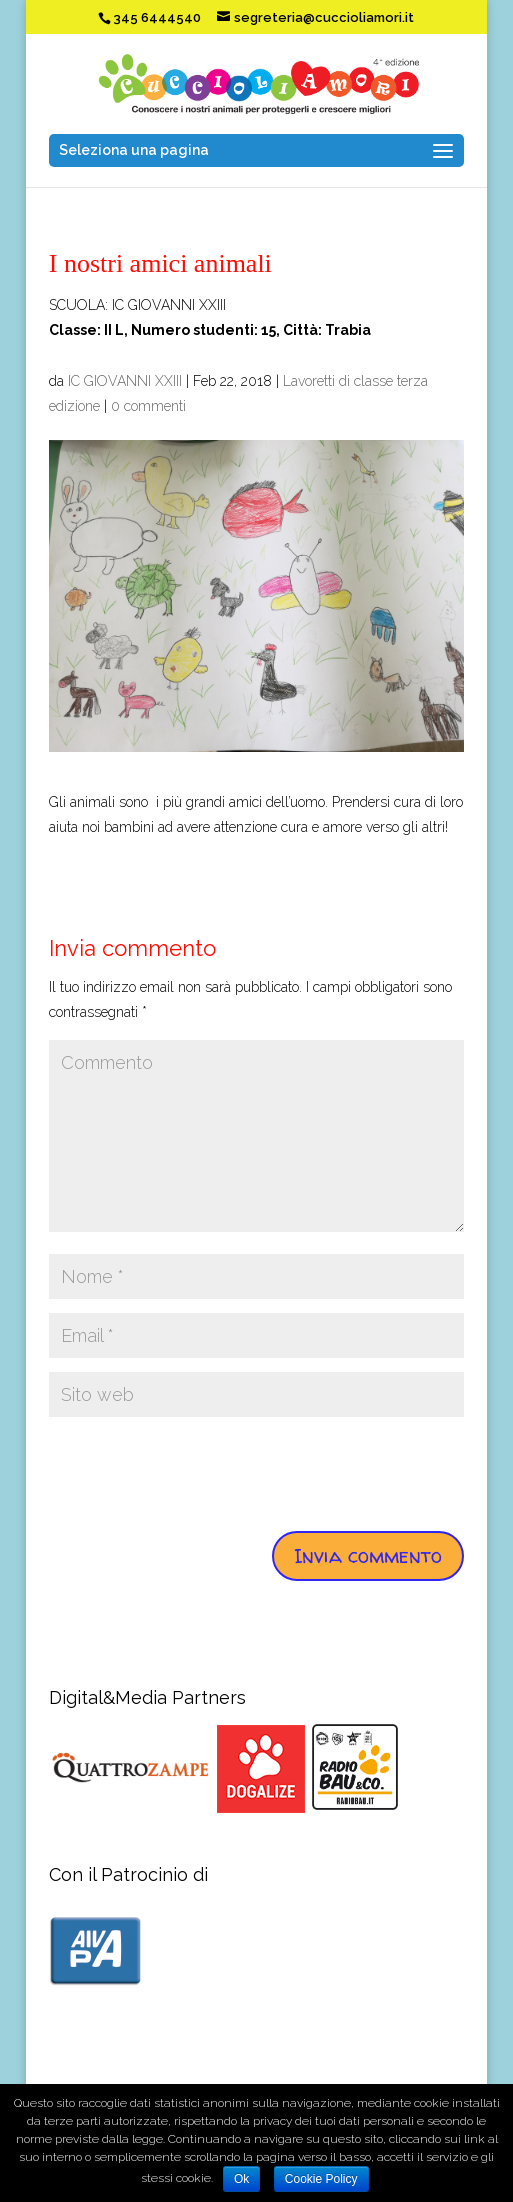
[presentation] (201, 1470)
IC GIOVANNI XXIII (125, 381)
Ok (241, 2179)
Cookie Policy (321, 2179)
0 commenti (148, 406)
